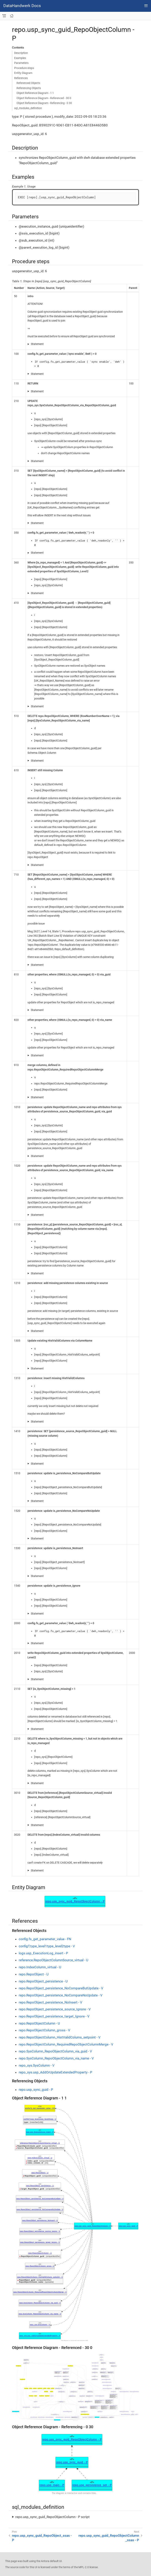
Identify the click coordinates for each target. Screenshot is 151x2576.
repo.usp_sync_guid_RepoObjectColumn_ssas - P (108, 2538)
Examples (20, 58)
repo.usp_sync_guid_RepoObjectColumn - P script (52, 2517)
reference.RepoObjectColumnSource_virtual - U (53, 1960)
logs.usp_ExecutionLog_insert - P (43, 1953)
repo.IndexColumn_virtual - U (40, 1967)
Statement (37, 344)
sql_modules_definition (28, 108)
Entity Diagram (23, 72)
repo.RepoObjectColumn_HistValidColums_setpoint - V (59, 2037)
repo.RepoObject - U (34, 1974)
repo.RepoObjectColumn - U (39, 2023)
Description (21, 52)
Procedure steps (24, 68)
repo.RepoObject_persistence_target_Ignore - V (54, 2016)
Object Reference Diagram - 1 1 (35, 93)
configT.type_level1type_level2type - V (47, 1946)
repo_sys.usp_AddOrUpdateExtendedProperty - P (55, 2072)
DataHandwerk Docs (22, 6)
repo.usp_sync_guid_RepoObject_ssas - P (42, 2538)
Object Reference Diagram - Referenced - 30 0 (44, 98)
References (21, 78)
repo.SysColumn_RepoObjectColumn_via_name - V (56, 2058)
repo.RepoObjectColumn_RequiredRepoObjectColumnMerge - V (66, 2044)
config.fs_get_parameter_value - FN (45, 1939)
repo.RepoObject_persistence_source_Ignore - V (55, 2009)
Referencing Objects (29, 88)
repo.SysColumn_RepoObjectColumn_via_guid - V (55, 2051)
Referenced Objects (28, 83)
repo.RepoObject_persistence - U (43, 1981)
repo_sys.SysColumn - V (36, 2065)
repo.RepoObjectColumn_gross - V (44, 2030)
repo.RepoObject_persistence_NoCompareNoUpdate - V (60, 1995)
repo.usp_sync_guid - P (36, 2090)
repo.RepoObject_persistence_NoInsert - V (50, 2002)
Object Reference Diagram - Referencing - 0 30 (44, 103)
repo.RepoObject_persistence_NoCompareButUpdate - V (61, 1988)
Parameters (21, 62)
